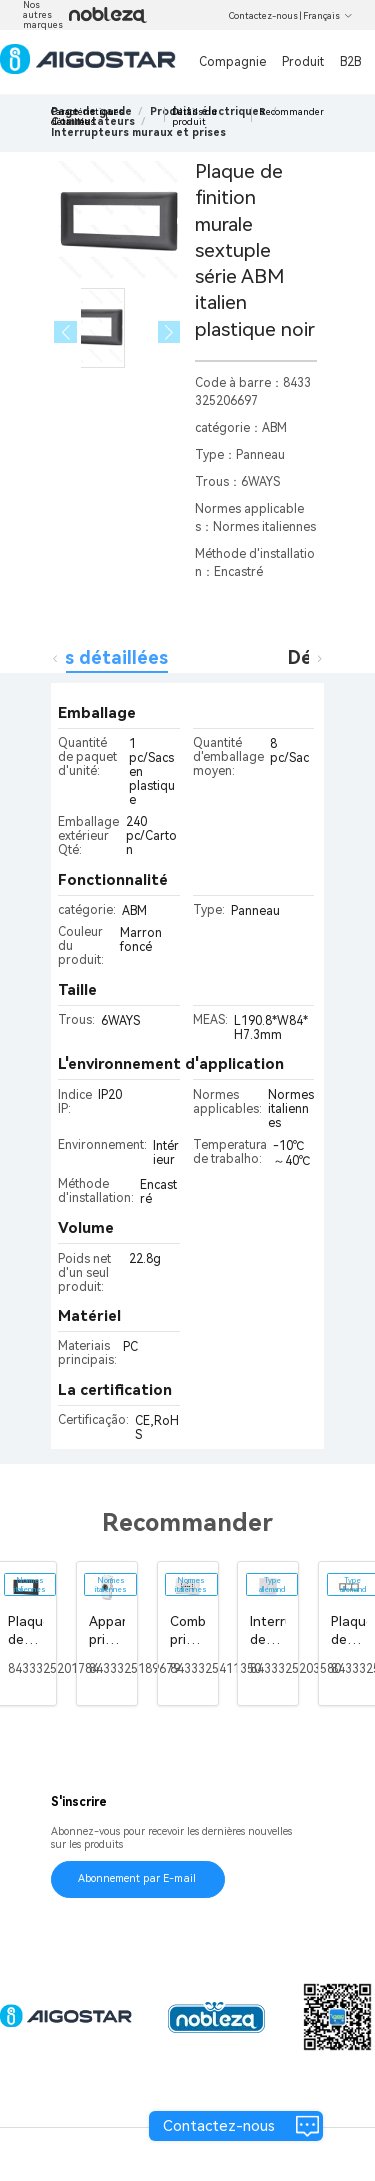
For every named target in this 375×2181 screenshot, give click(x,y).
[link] (138, 132)
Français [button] (328, 16)
